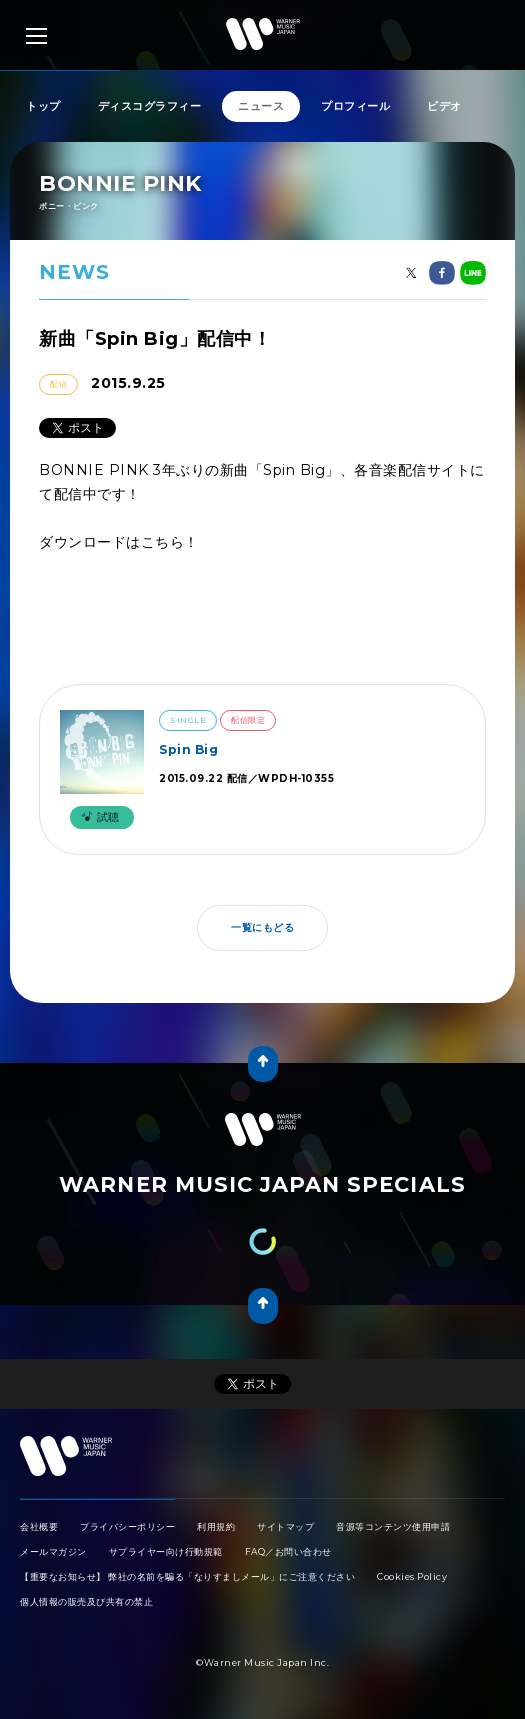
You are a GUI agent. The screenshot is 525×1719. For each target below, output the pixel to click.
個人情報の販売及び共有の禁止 (86, 1601)
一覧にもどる (262, 927)
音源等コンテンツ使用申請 (393, 1526)
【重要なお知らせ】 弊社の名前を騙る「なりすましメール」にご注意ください (187, 1576)
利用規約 (216, 1526)
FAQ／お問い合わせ (288, 1551)
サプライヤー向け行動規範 (166, 1551)
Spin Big (188, 749)
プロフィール (355, 106)
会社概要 (39, 1526)
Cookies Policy (412, 1576)
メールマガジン (53, 1551)
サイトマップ (285, 1526)
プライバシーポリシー (127, 1526)
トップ (43, 106)
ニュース (261, 106)
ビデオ (444, 106)
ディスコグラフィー (150, 106)
